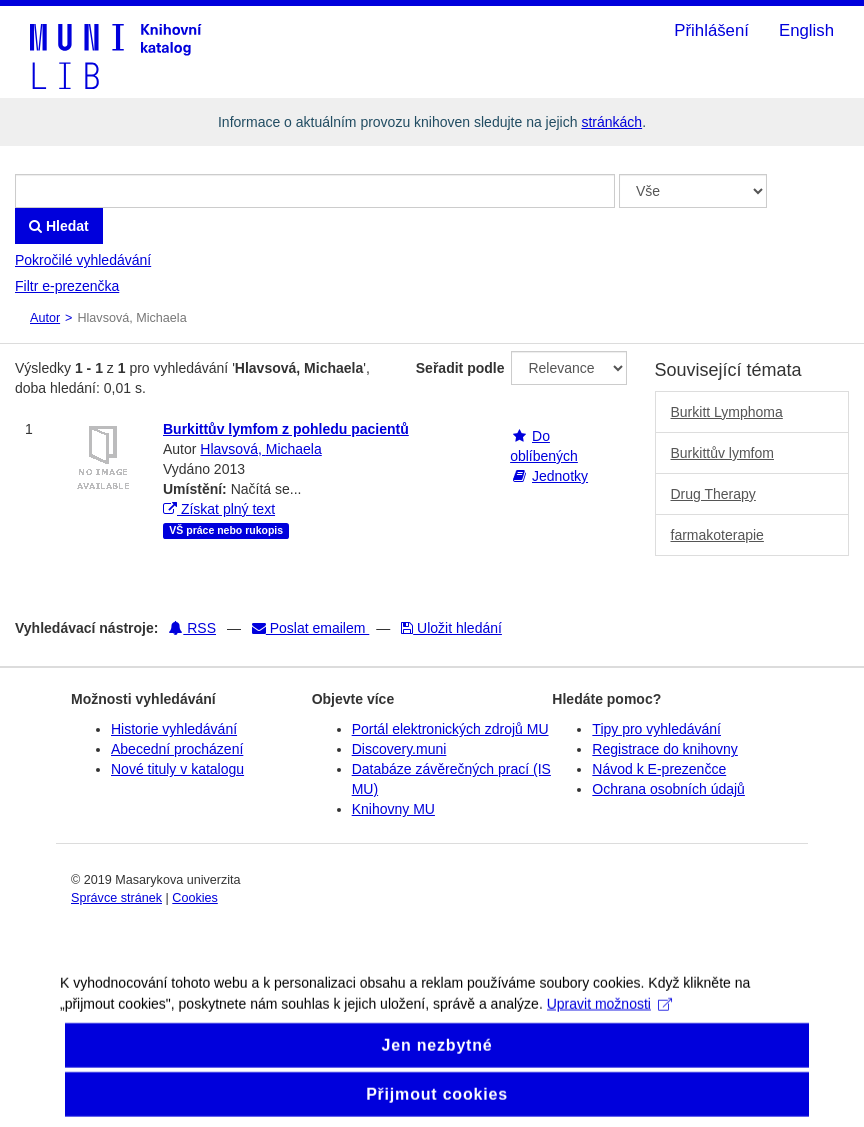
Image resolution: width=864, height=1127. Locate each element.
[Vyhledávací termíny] (315, 191)
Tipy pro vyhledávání (656, 729)
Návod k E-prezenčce (659, 769)
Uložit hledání (451, 628)
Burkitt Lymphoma (727, 412)
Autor (45, 318)
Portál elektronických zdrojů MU (450, 729)
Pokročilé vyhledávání (83, 260)
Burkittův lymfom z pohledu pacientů (286, 429)
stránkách (611, 122)
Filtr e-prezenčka (67, 286)
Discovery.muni (399, 749)
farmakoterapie (717, 535)
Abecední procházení (177, 749)
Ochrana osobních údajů (668, 789)
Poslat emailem (310, 628)
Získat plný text (219, 509)
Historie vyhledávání (174, 729)
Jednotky (560, 476)
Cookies (195, 898)
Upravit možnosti (609, 1014)
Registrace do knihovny (665, 749)
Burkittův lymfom (722, 453)
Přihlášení (711, 30)
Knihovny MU (393, 809)
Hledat (59, 226)
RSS (192, 628)
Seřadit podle (460, 368)
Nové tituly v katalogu (177, 769)
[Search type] (693, 191)
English (806, 30)
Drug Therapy (713, 494)
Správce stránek (116, 898)
